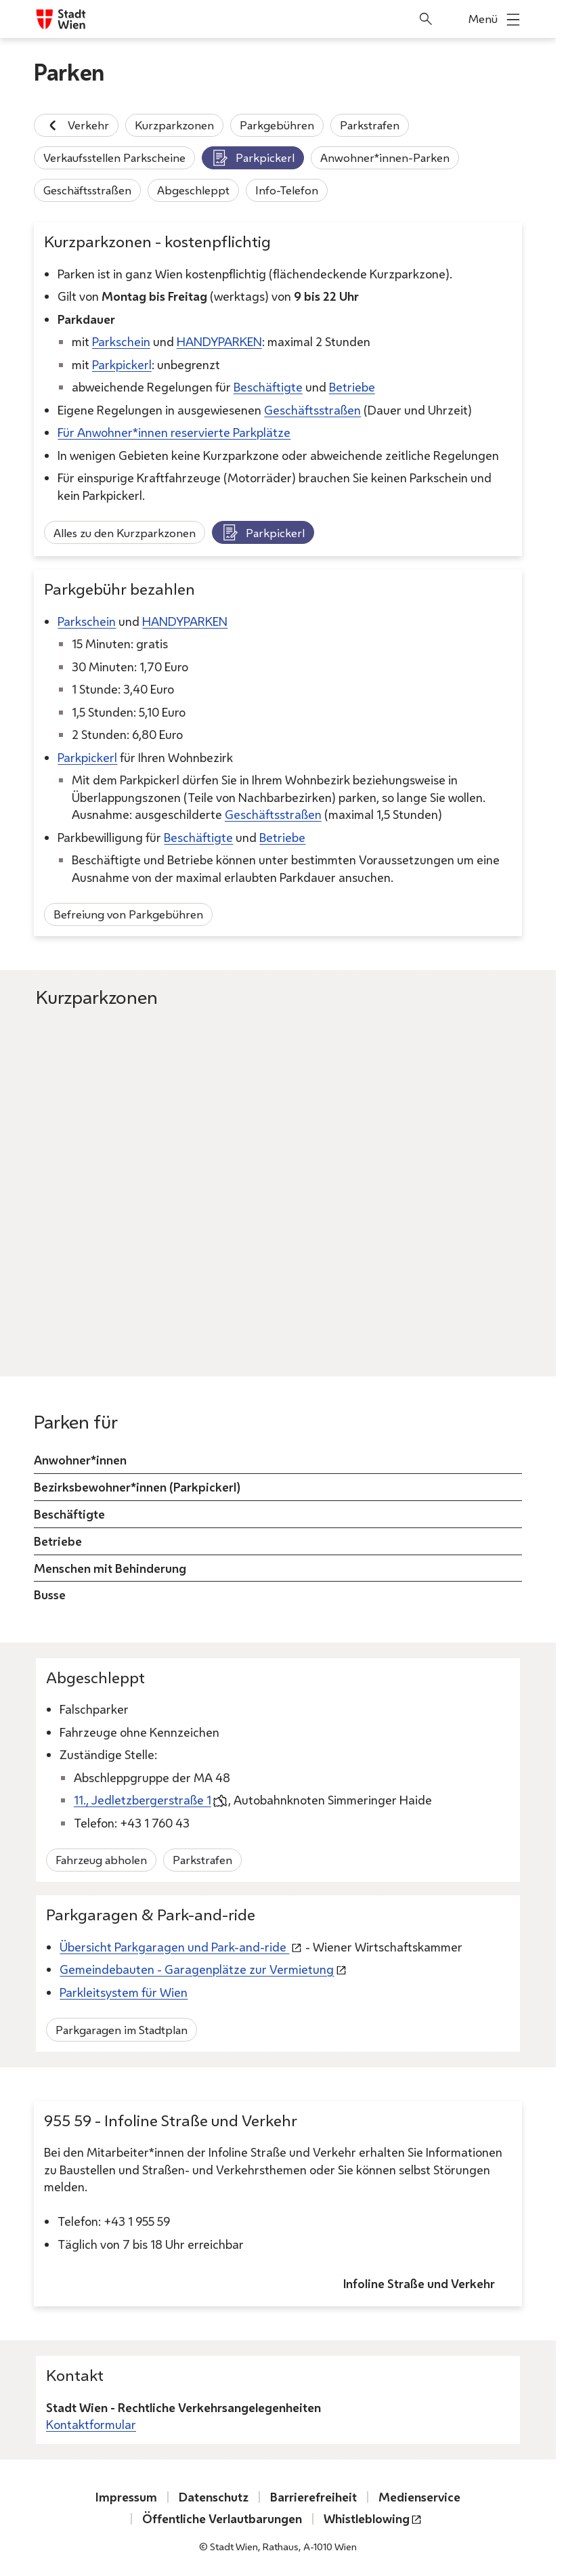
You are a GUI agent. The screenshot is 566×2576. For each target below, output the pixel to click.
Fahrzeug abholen (101, 1860)
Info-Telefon (286, 190)
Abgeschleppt (193, 190)
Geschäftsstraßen (87, 190)
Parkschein (121, 341)
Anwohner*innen (80, 1460)
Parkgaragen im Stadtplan (122, 2029)
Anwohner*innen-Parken (385, 157)
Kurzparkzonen (174, 125)
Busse (50, 1594)
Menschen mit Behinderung (110, 1567)
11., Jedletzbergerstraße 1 (142, 1800)
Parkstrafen (369, 125)
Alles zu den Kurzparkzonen (124, 532)
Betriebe (352, 387)
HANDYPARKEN (219, 341)
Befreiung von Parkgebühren (128, 914)
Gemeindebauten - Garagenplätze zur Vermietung (197, 1970)
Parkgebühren (277, 125)
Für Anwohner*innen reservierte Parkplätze (174, 432)
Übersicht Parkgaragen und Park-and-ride (174, 1947)
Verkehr (76, 125)
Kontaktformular (91, 2424)
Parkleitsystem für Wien (124, 1992)
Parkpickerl (253, 158)
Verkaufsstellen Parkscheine (114, 157)
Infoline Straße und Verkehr (419, 2283)
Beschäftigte (268, 387)
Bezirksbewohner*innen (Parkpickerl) (137, 1487)
